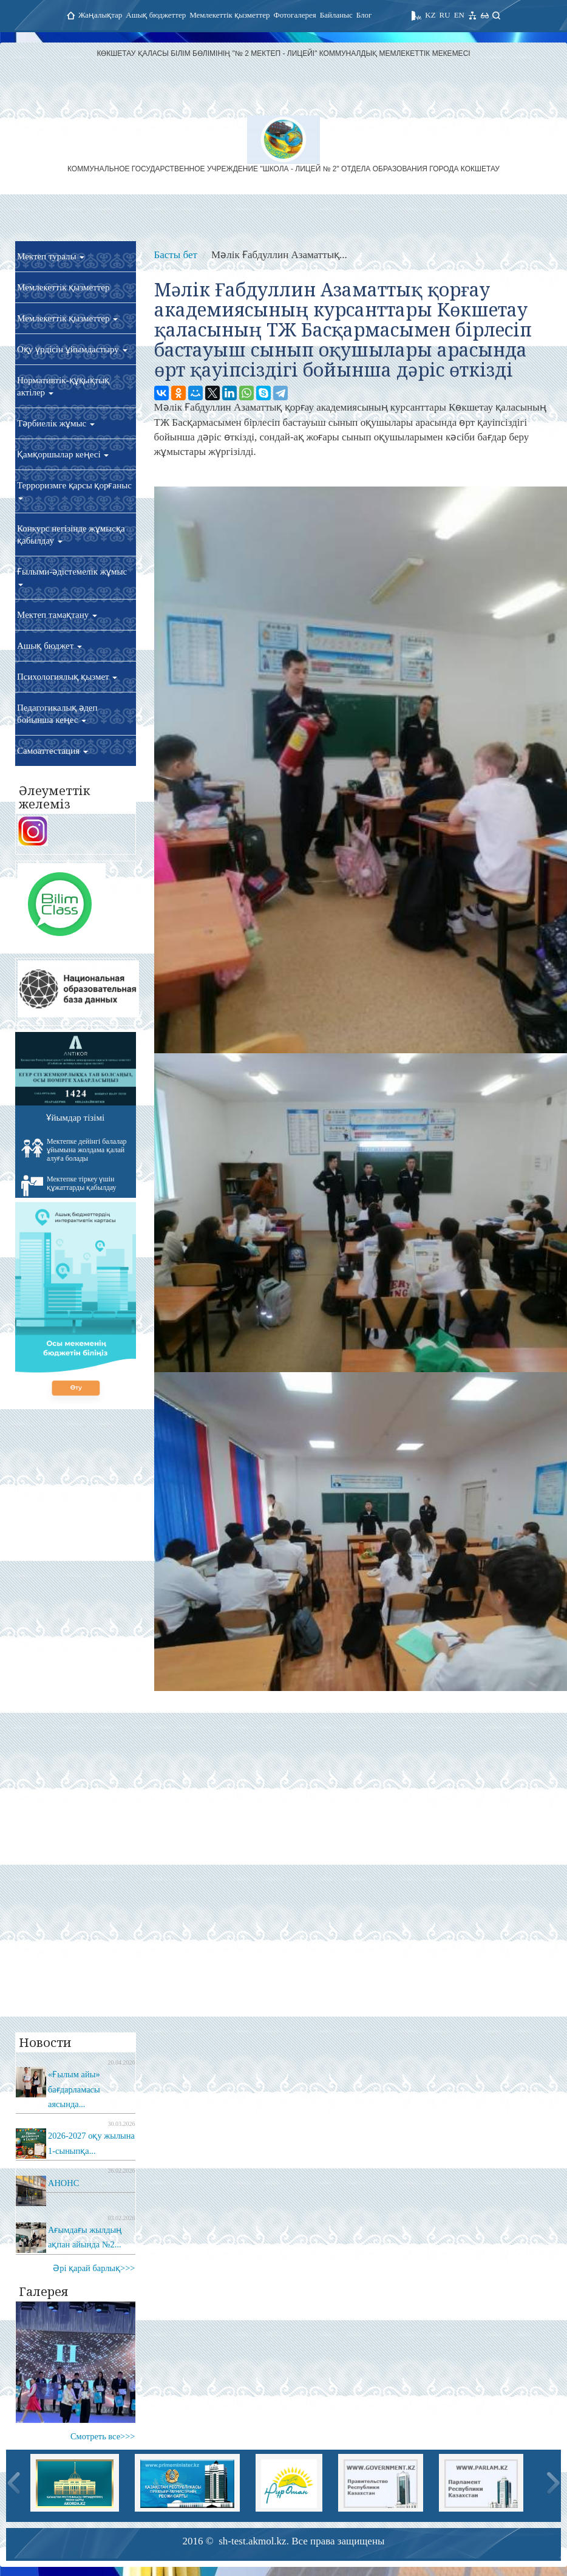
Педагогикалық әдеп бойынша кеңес (57, 714)
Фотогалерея (294, 14)
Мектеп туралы (50, 256)
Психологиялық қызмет (67, 677)
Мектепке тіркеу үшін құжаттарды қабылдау (69, 1186)
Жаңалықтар (100, 14)
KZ (430, 14)
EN (459, 14)
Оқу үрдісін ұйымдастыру (72, 349)
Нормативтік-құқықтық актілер (63, 386)
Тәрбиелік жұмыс (56, 423)
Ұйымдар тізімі (75, 1117)
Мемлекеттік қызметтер (229, 14)
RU (445, 14)
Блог (364, 14)
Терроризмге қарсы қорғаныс (74, 490)
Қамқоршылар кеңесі (63, 454)
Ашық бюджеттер (156, 14)
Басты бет (175, 255)
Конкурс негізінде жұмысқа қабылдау (71, 534)
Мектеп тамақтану (57, 615)
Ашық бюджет (49, 646)
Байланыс (336, 14)
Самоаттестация (52, 751)
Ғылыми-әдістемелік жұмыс (72, 576)
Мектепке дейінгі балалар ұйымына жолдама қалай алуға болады (74, 1150)
